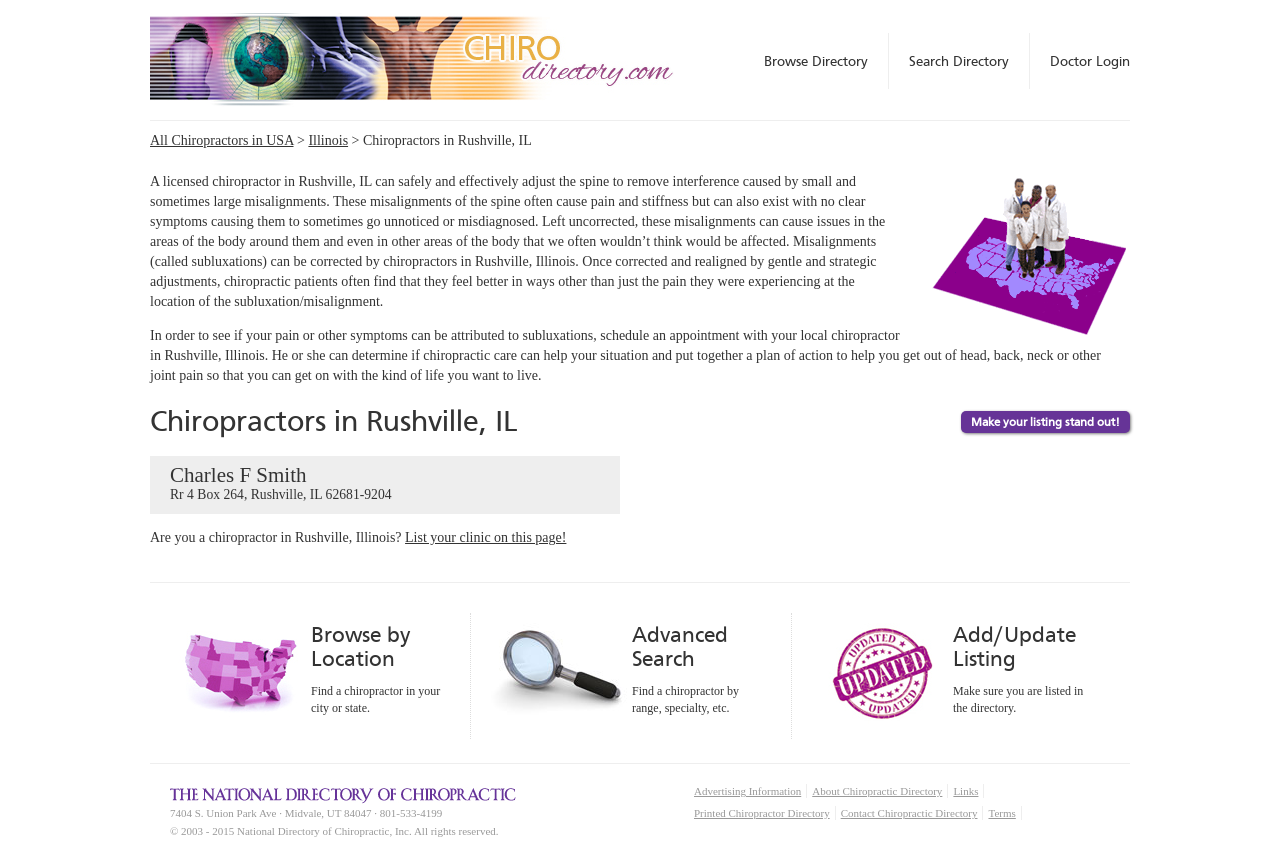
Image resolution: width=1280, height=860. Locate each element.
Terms (1001, 813)
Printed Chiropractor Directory (762, 813)
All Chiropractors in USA (222, 140)
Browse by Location (360, 646)
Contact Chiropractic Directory (909, 813)
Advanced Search (680, 646)
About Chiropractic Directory (877, 791)
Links (965, 791)
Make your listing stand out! (1045, 422)
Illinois (328, 140)
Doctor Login (1090, 61)
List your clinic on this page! (485, 537)
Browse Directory (816, 61)
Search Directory (959, 61)
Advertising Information (747, 791)
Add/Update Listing (1014, 646)
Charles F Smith (385, 484)
